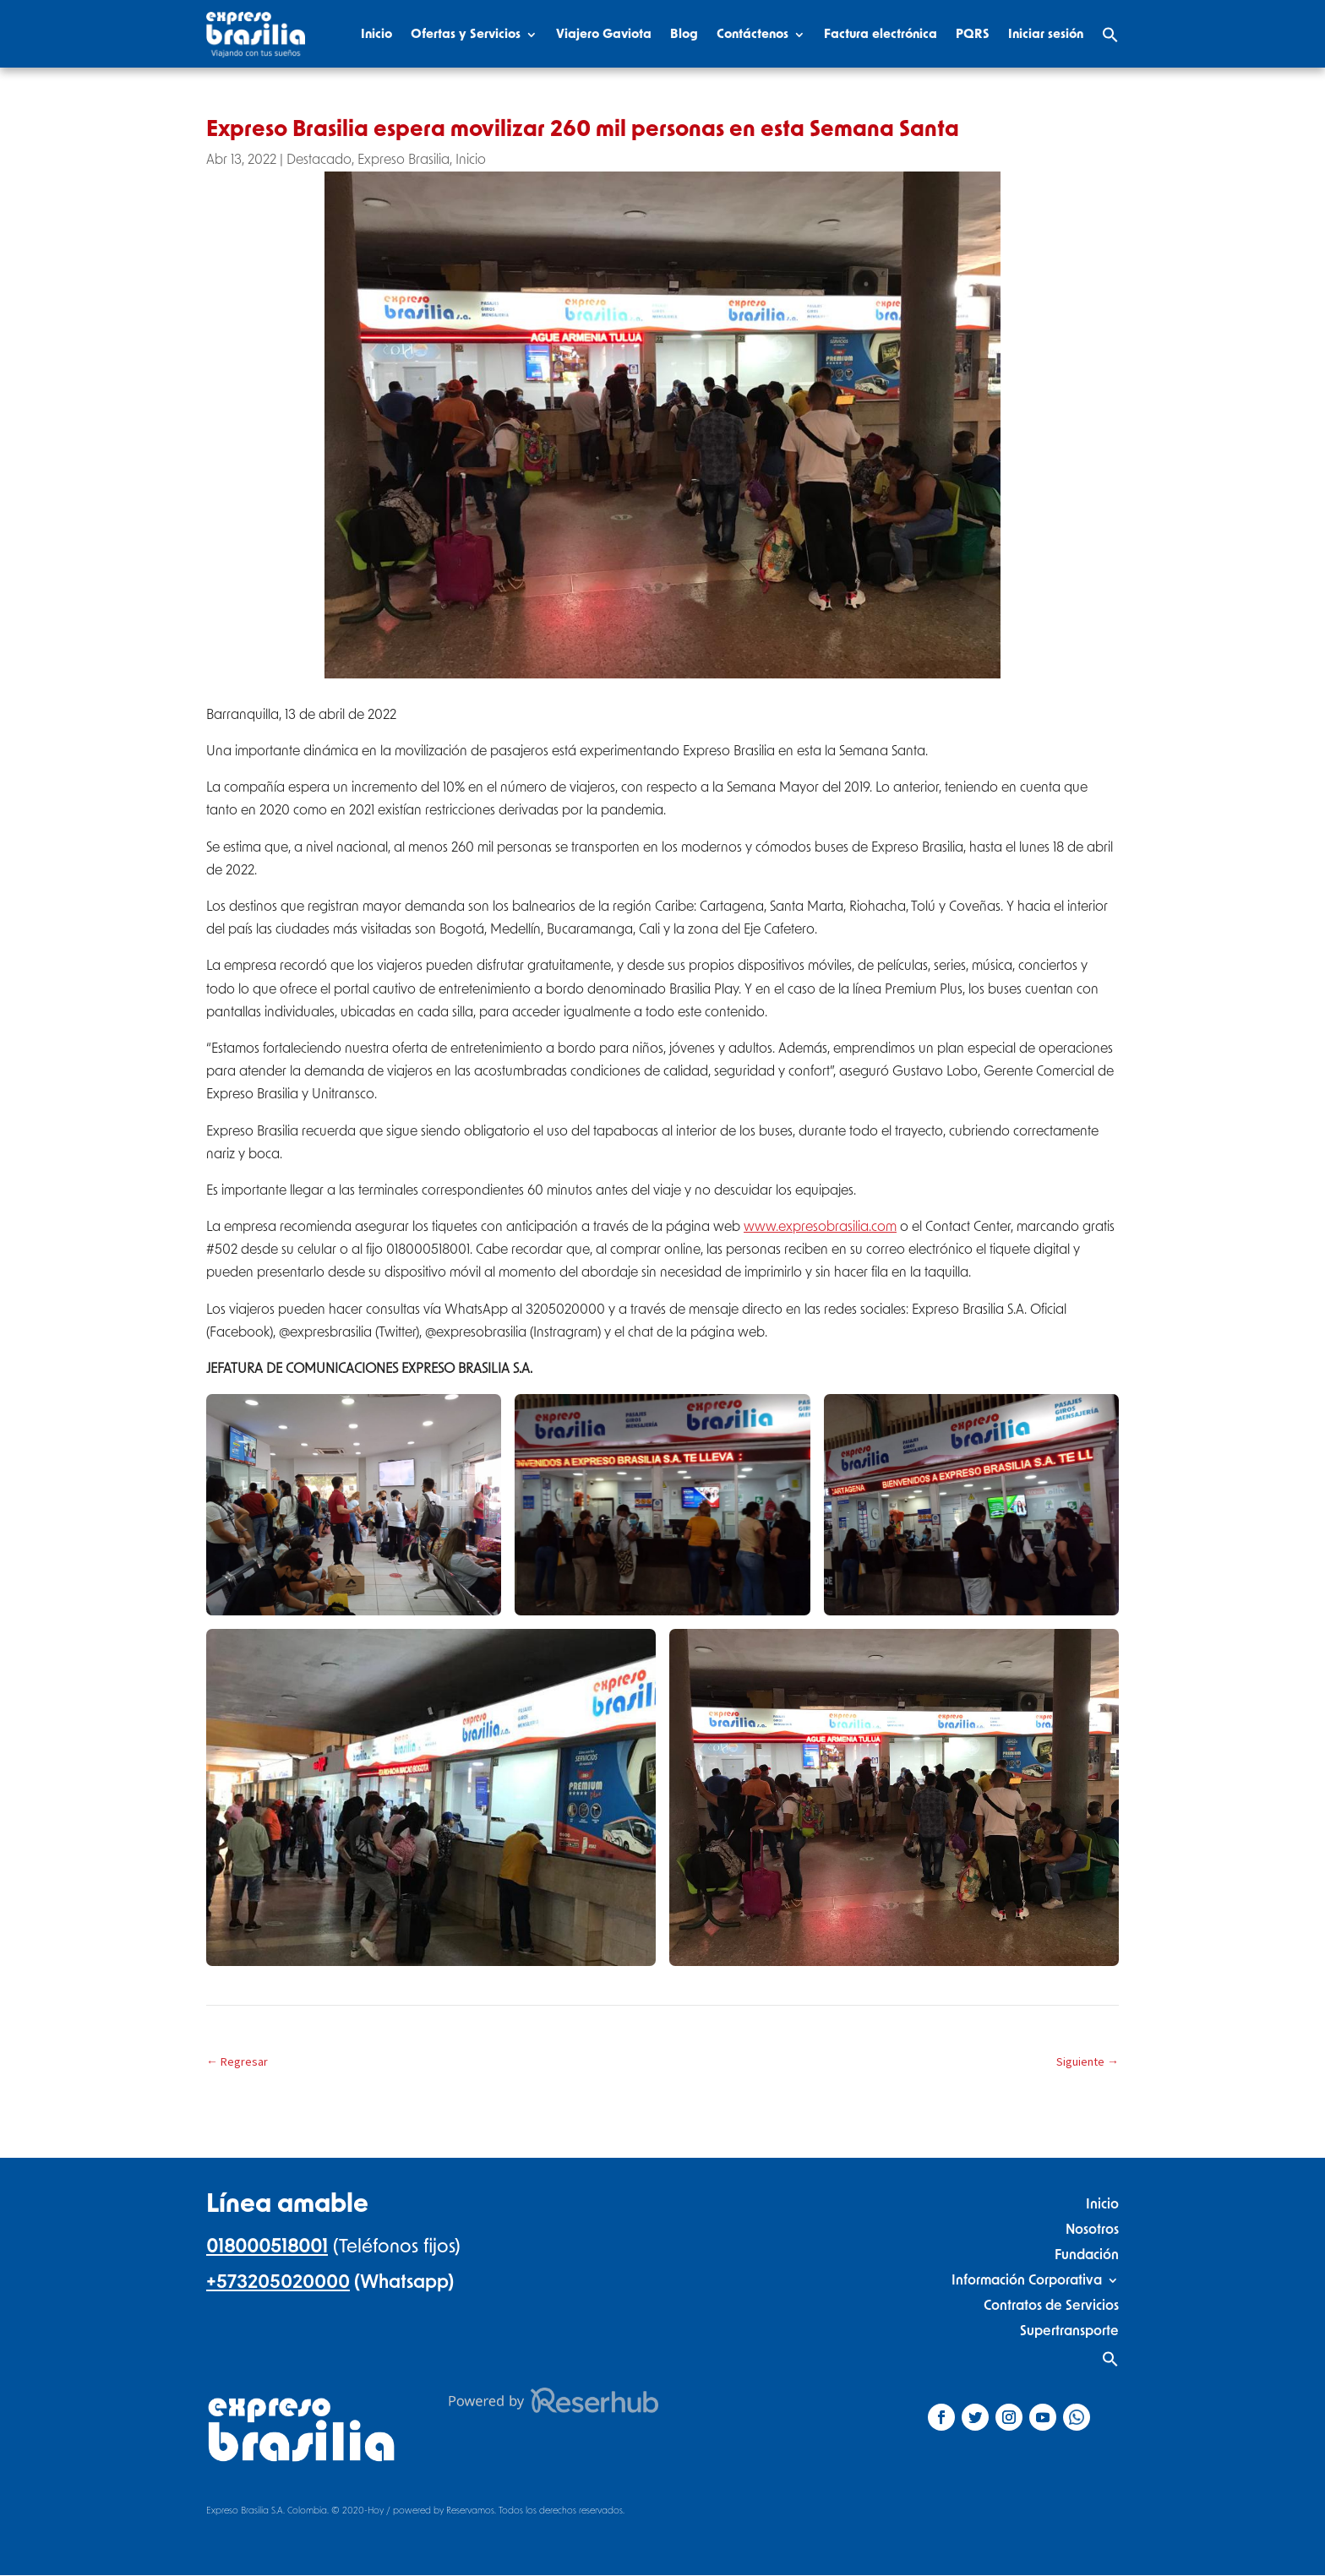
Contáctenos (752, 34)
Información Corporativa (1026, 2280)
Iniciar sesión (1045, 34)
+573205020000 (278, 2282)
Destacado (319, 159)
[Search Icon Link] (1110, 34)
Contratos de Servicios (1051, 2305)
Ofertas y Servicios (466, 34)
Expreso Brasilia (403, 159)
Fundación (1087, 2254)
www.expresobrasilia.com (820, 1227)
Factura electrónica (880, 34)
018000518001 (267, 2246)
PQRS (973, 34)
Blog (684, 34)
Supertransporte (1069, 2330)
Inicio (376, 34)
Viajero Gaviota (604, 34)
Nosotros (1092, 2229)
